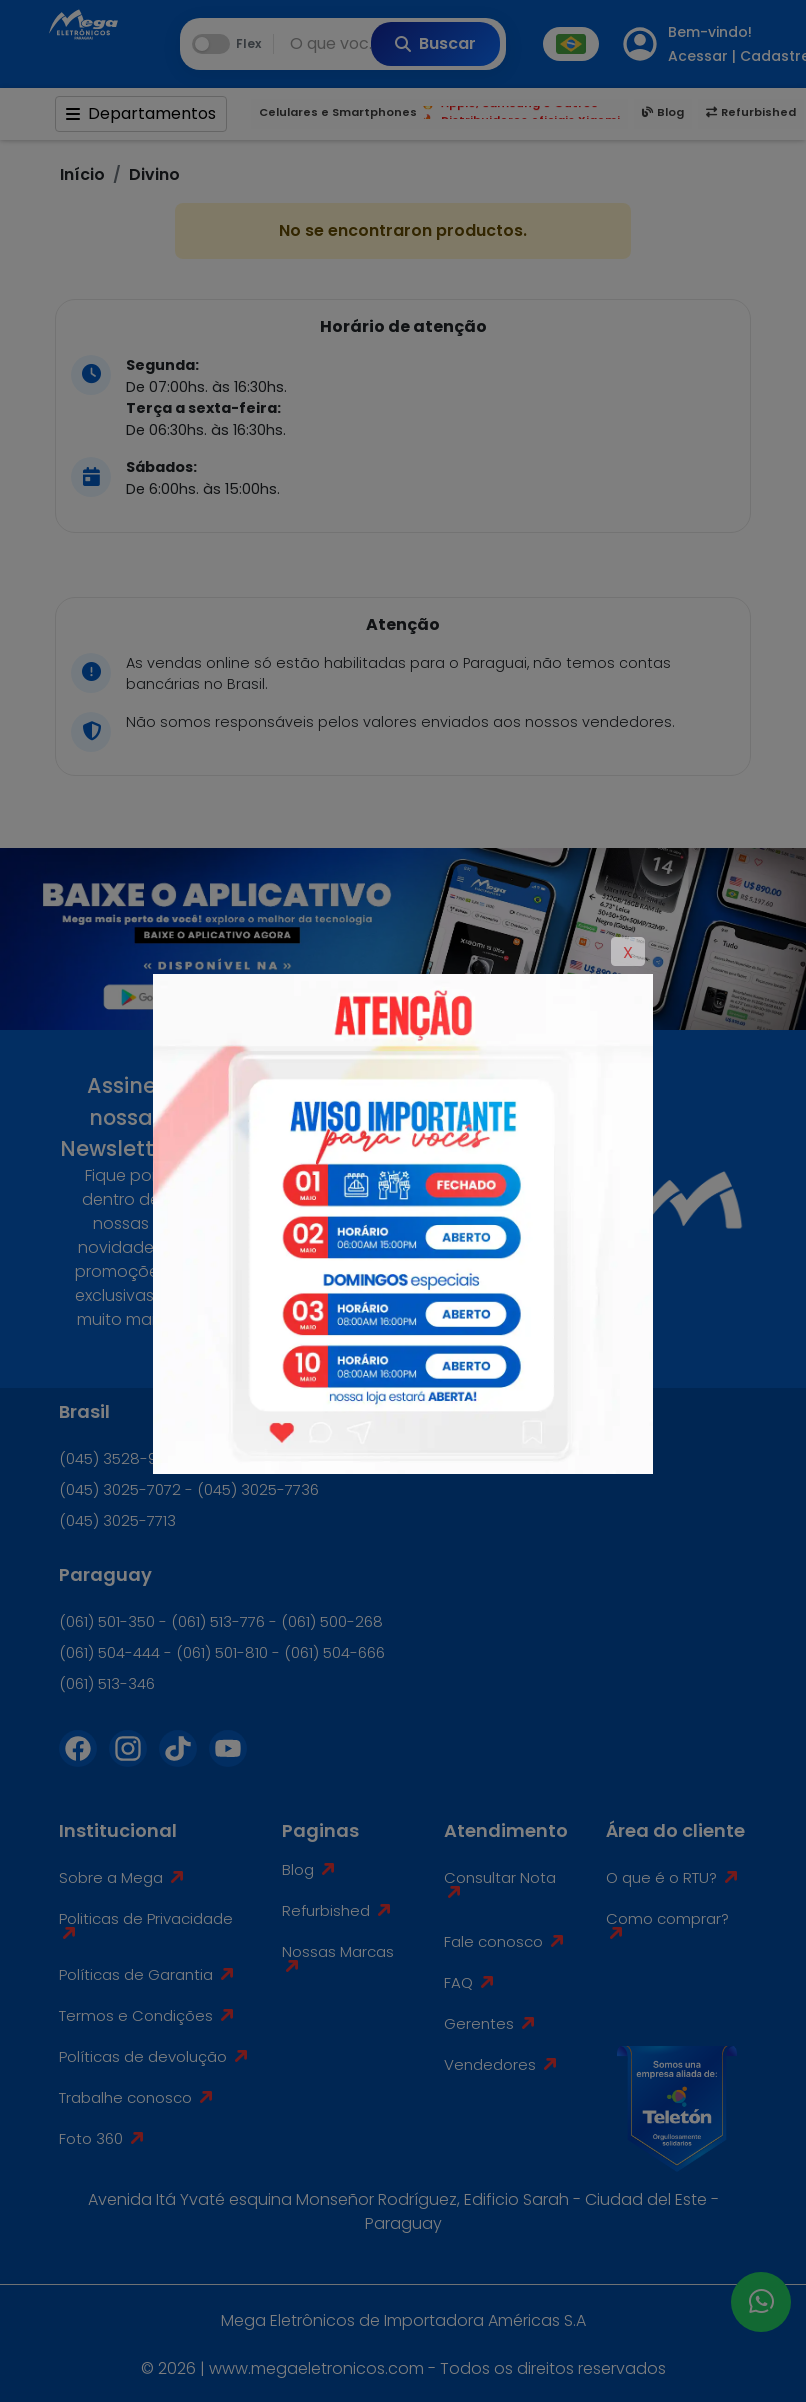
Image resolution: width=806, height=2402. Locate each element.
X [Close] (628, 952)
